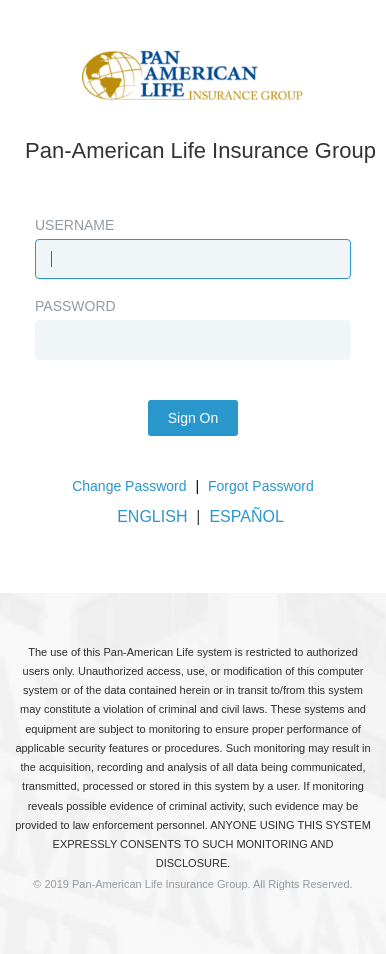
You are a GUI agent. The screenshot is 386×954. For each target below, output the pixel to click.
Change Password (129, 486)
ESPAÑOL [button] (246, 516)
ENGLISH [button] (152, 516)
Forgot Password (261, 486)
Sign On (193, 418)
